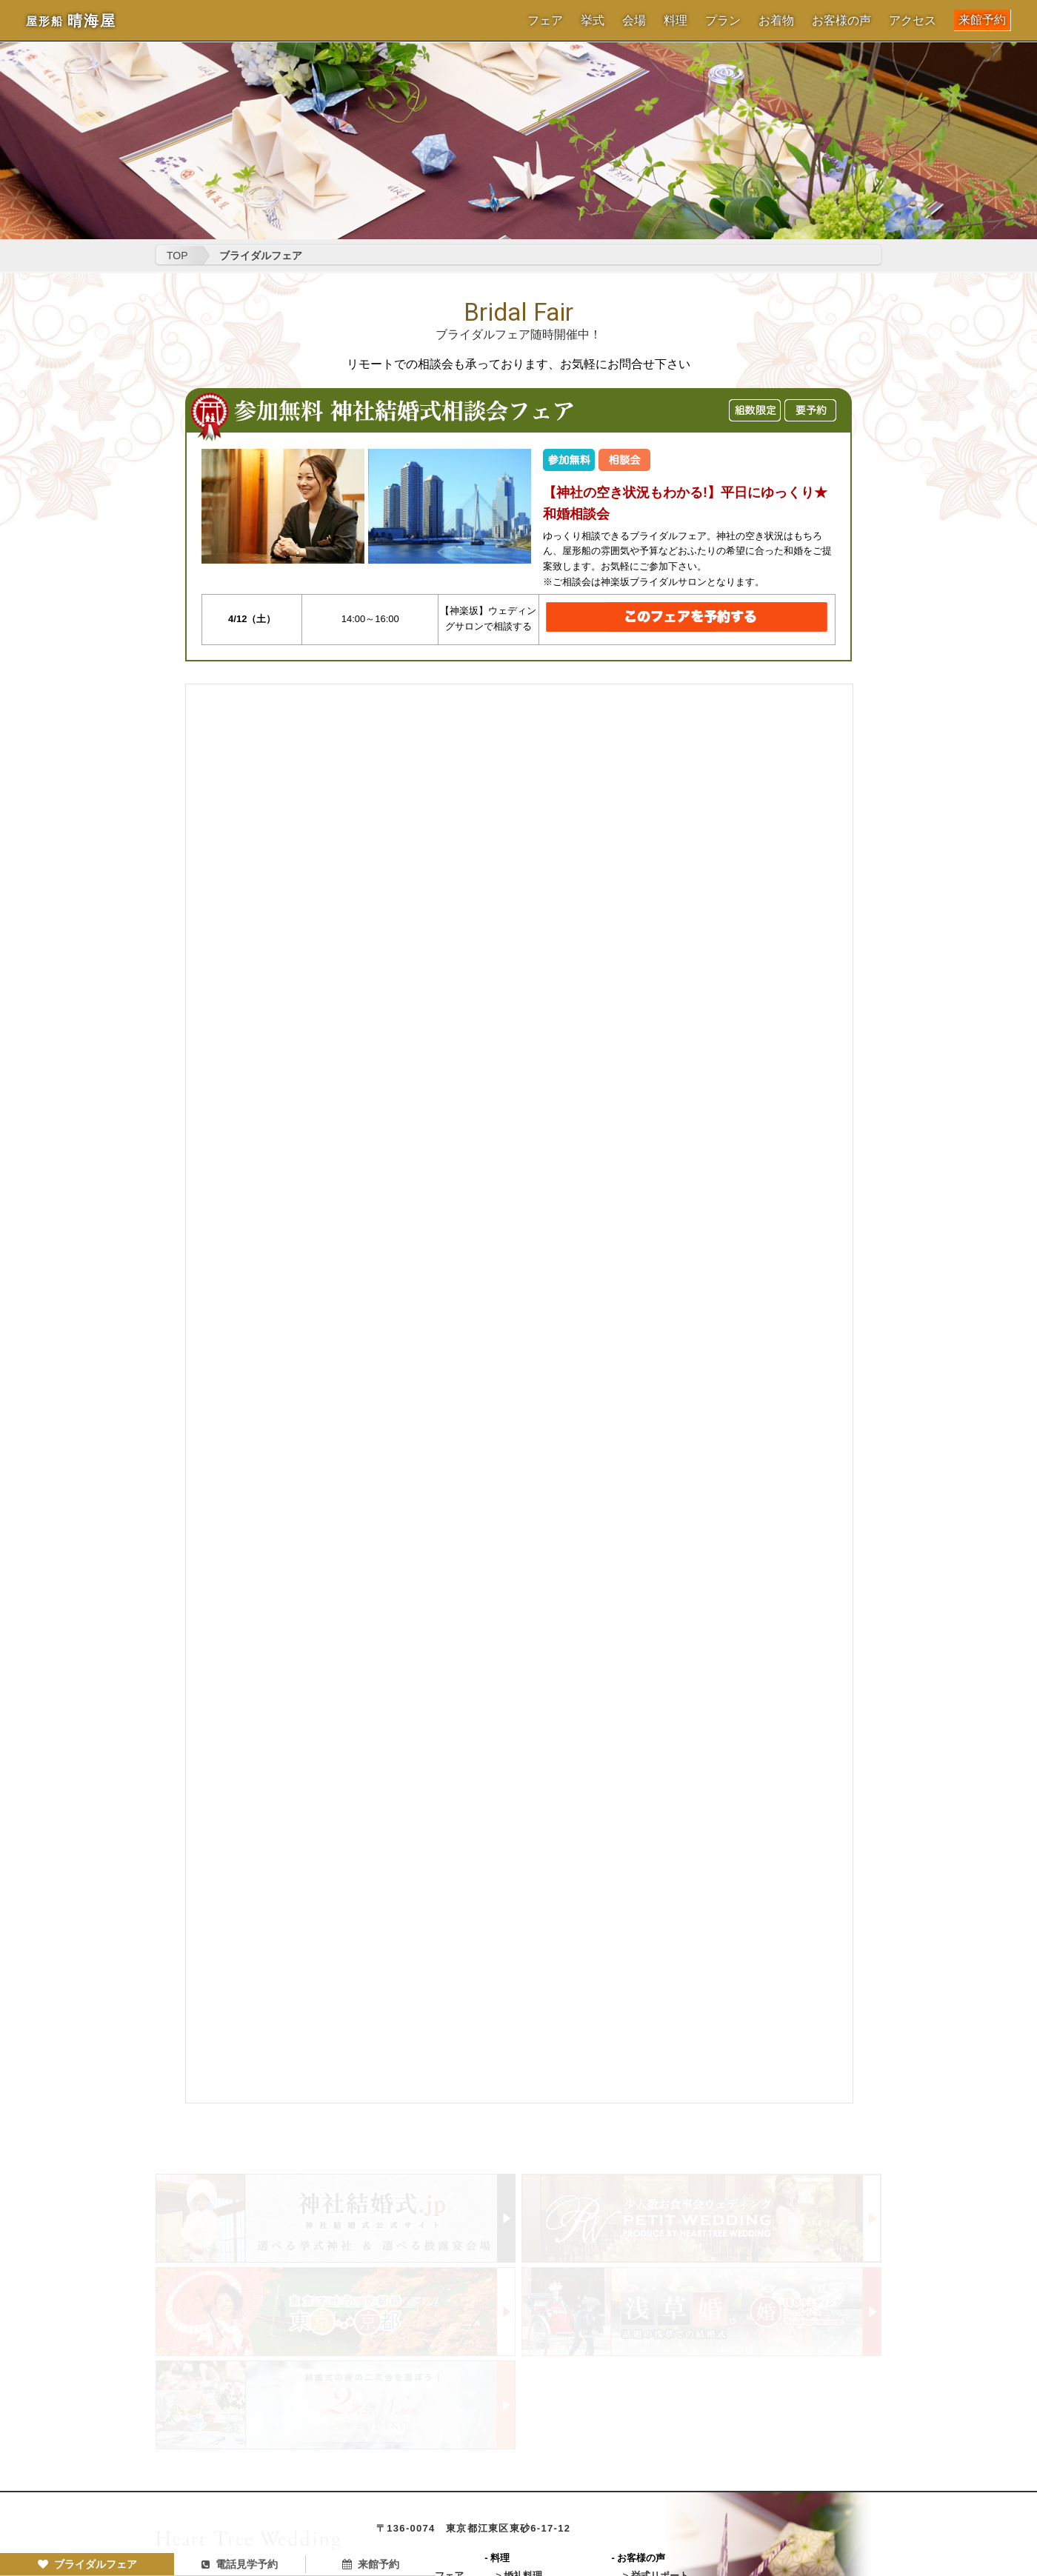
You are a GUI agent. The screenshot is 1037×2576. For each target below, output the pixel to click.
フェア (545, 21)
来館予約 (982, 19)
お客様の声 (841, 21)
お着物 (776, 21)
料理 (675, 21)
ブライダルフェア (87, 2564)
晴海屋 (71, 20)
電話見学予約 (239, 2564)
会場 (634, 21)
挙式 (592, 21)
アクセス (912, 21)
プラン (723, 21)
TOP (177, 255)
